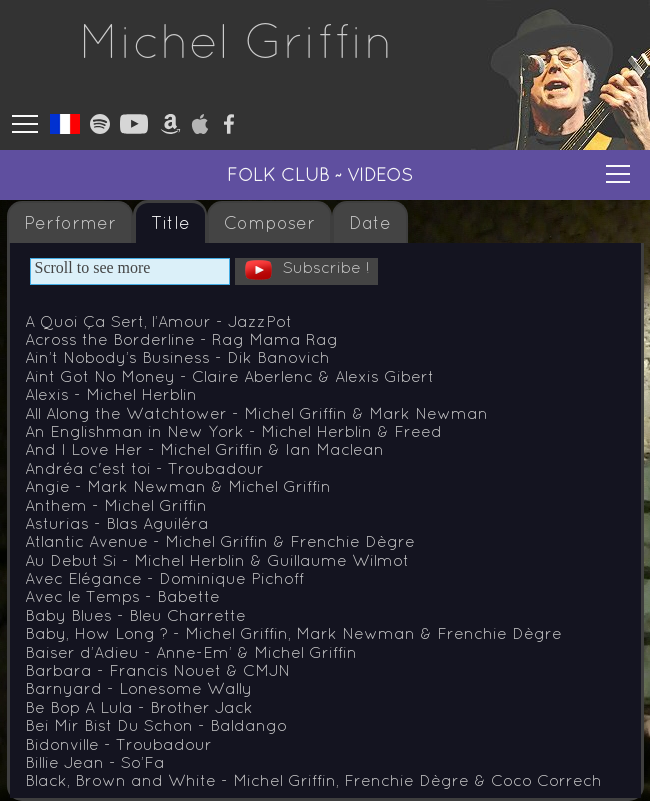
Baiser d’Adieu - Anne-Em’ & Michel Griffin (191, 652)
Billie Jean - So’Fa (95, 762)
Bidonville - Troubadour (118, 744)
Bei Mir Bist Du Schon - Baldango (156, 725)
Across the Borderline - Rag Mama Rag (181, 339)
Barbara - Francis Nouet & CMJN (157, 670)
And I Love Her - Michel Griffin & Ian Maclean (204, 449)
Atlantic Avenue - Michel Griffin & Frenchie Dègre (220, 541)
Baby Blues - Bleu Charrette (135, 615)
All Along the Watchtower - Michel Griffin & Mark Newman (256, 413)
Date (370, 223)
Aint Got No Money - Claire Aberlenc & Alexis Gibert (229, 376)
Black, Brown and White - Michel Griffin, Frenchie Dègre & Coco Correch (313, 780)
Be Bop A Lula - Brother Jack (139, 707)
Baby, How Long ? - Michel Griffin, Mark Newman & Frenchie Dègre (293, 633)
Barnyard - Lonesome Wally (138, 688)
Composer (269, 223)
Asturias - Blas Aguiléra (117, 523)
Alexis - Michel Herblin (111, 394)
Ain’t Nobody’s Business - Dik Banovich (177, 357)
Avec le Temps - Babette (122, 596)
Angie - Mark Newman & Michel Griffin (178, 486)
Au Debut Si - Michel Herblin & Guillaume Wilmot (217, 560)
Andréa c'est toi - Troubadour (144, 468)
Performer (70, 223)
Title (170, 223)
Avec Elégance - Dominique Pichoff (164, 578)
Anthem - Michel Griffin (116, 505)
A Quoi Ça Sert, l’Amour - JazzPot (158, 321)
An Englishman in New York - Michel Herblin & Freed (233, 431)
